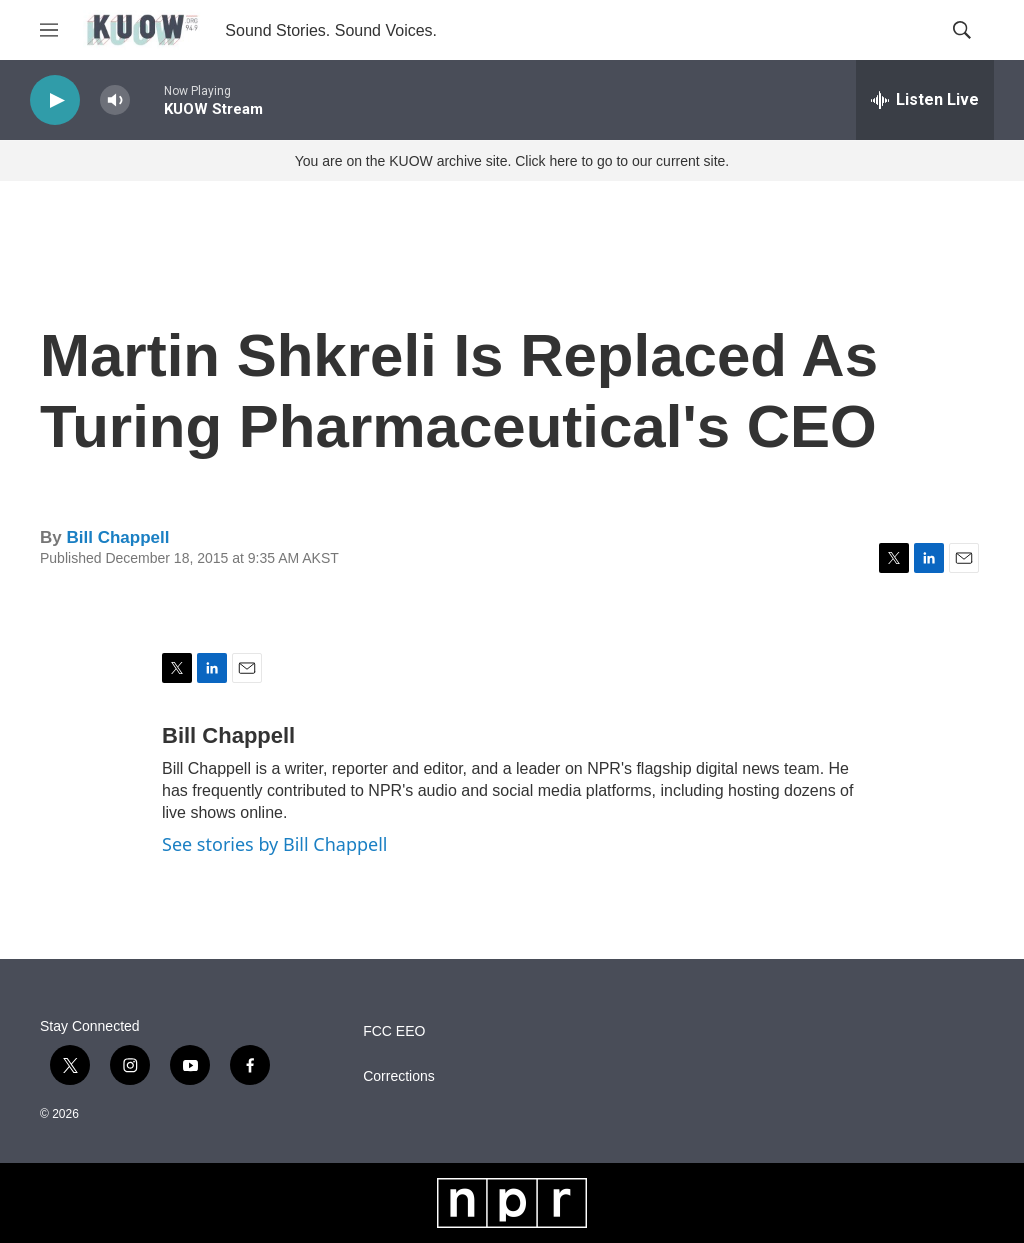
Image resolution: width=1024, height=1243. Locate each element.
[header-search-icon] (962, 30)
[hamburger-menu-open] (49, 30)
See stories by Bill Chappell (274, 844)
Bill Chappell (117, 537)
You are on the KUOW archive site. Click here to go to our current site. (512, 161)
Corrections (399, 1076)
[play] (55, 100)
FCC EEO (394, 1031)
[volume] (115, 100)
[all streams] (925, 100)
